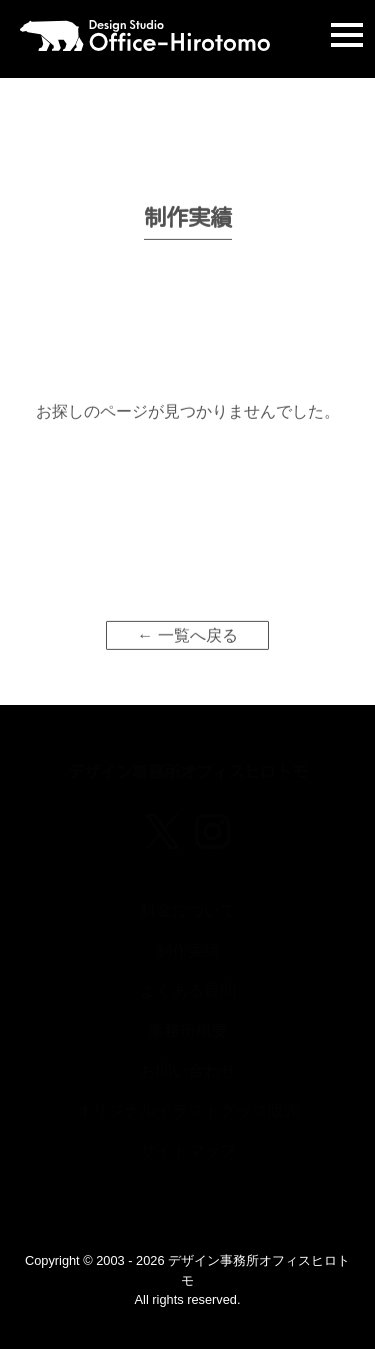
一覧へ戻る (198, 648)
